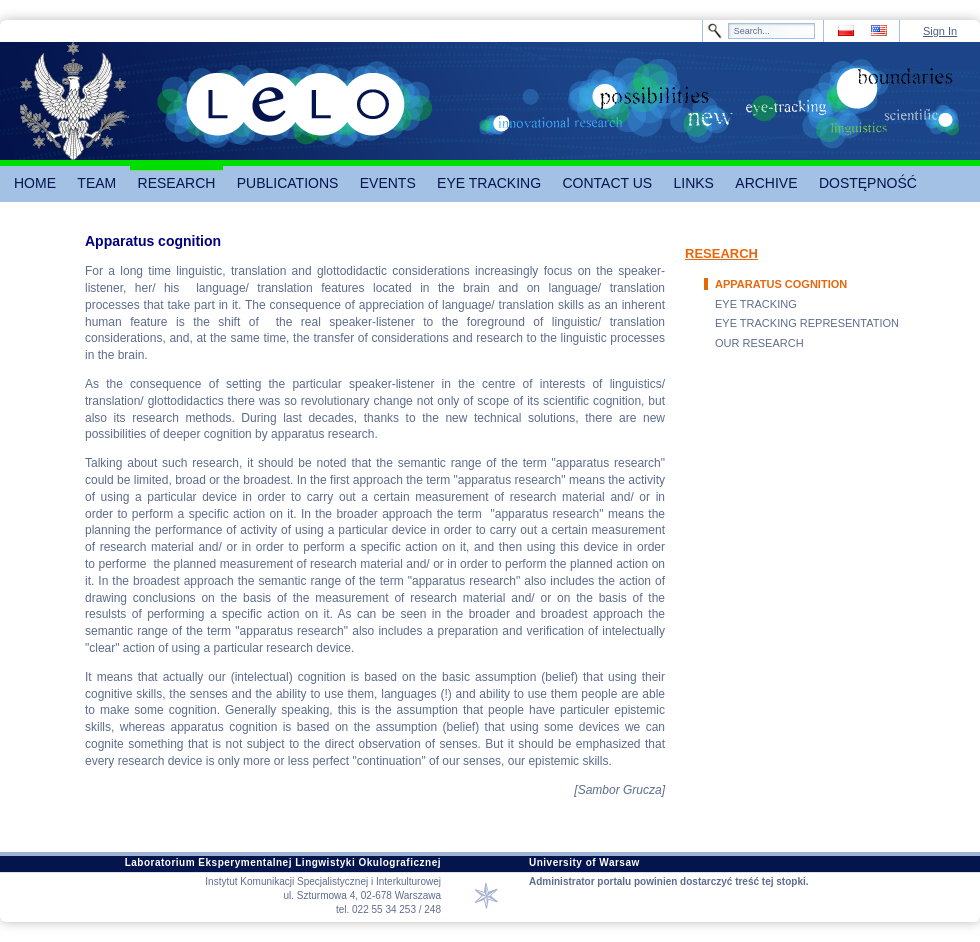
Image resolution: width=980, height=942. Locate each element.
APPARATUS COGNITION (781, 284)
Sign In (940, 31)
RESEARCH (721, 253)
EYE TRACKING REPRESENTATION (807, 323)
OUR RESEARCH (759, 343)
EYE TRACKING (756, 304)
